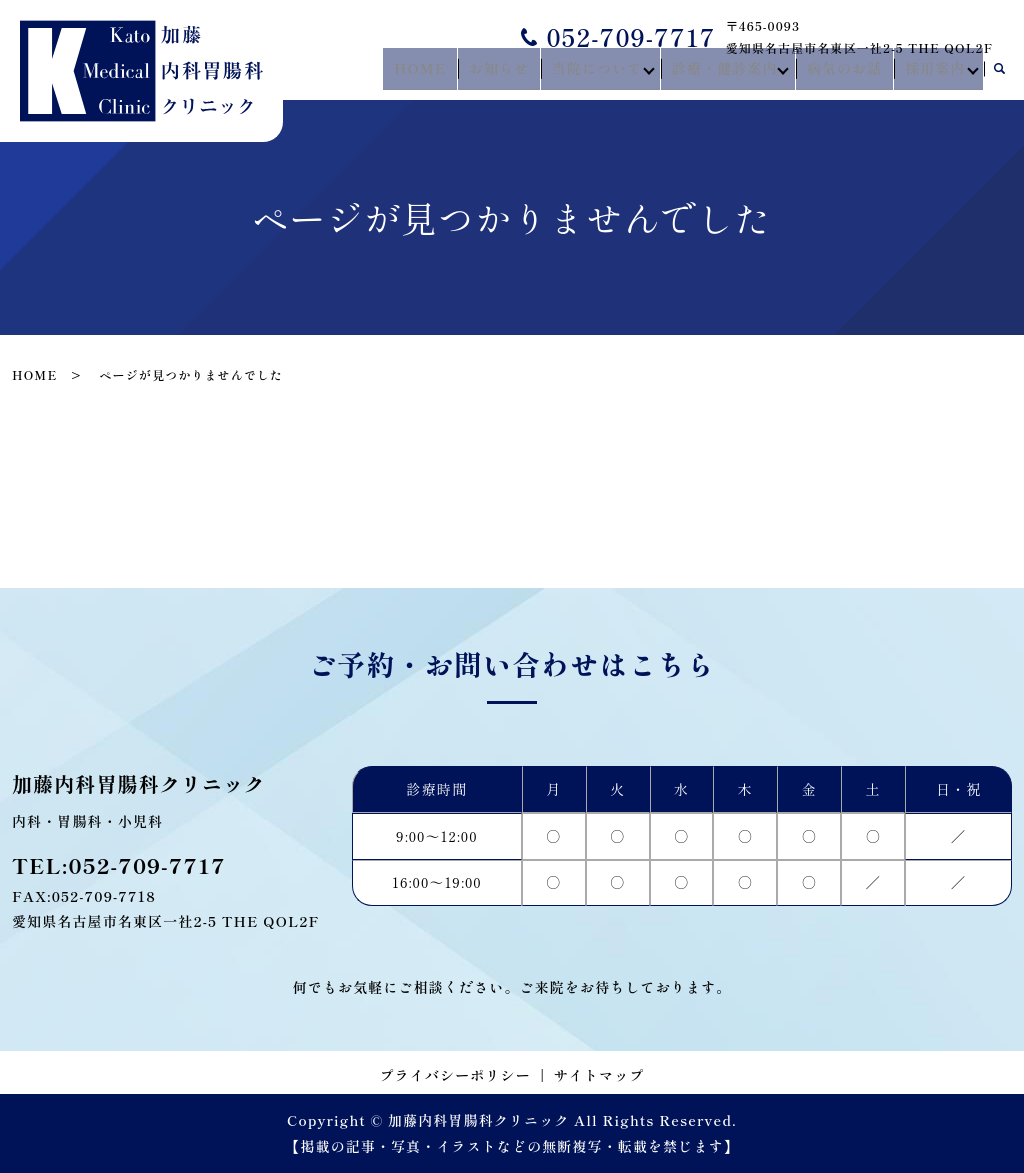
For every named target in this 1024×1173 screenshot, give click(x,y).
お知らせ (510, 73)
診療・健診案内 (728, 73)
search (999, 74)
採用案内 (931, 73)
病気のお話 (848, 73)
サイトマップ (599, 1075)
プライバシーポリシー (455, 1075)
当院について (601, 73)
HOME (439, 73)
